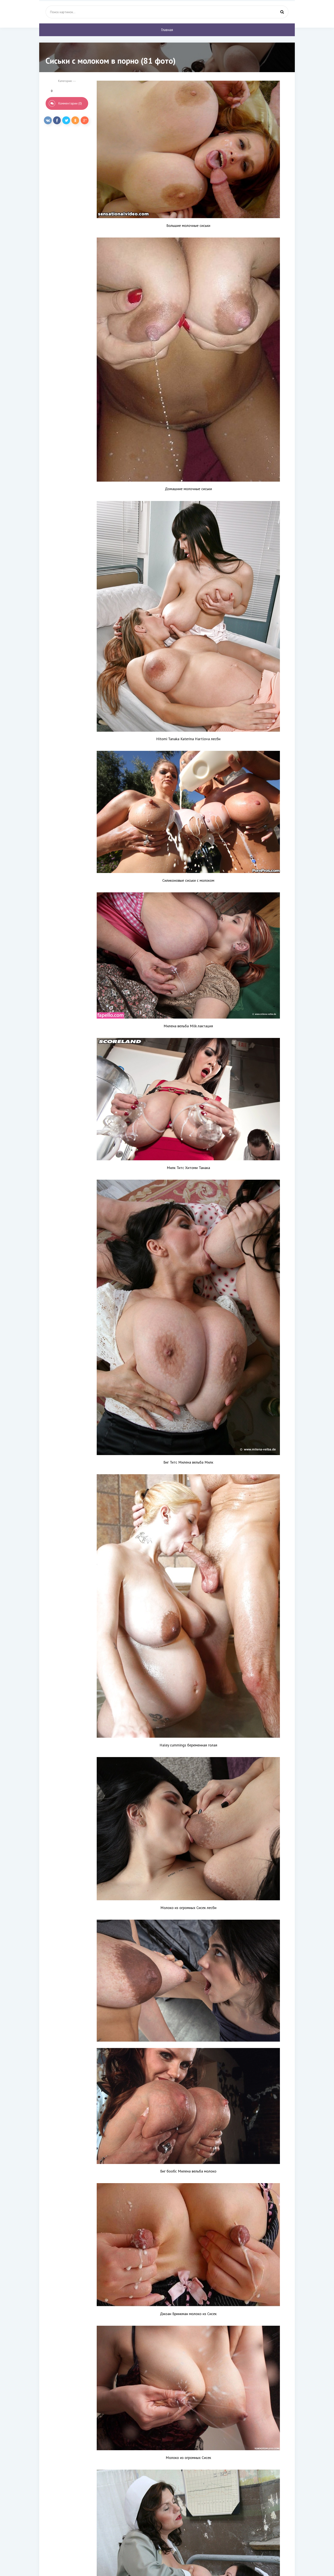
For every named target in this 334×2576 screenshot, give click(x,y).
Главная (167, 29)
